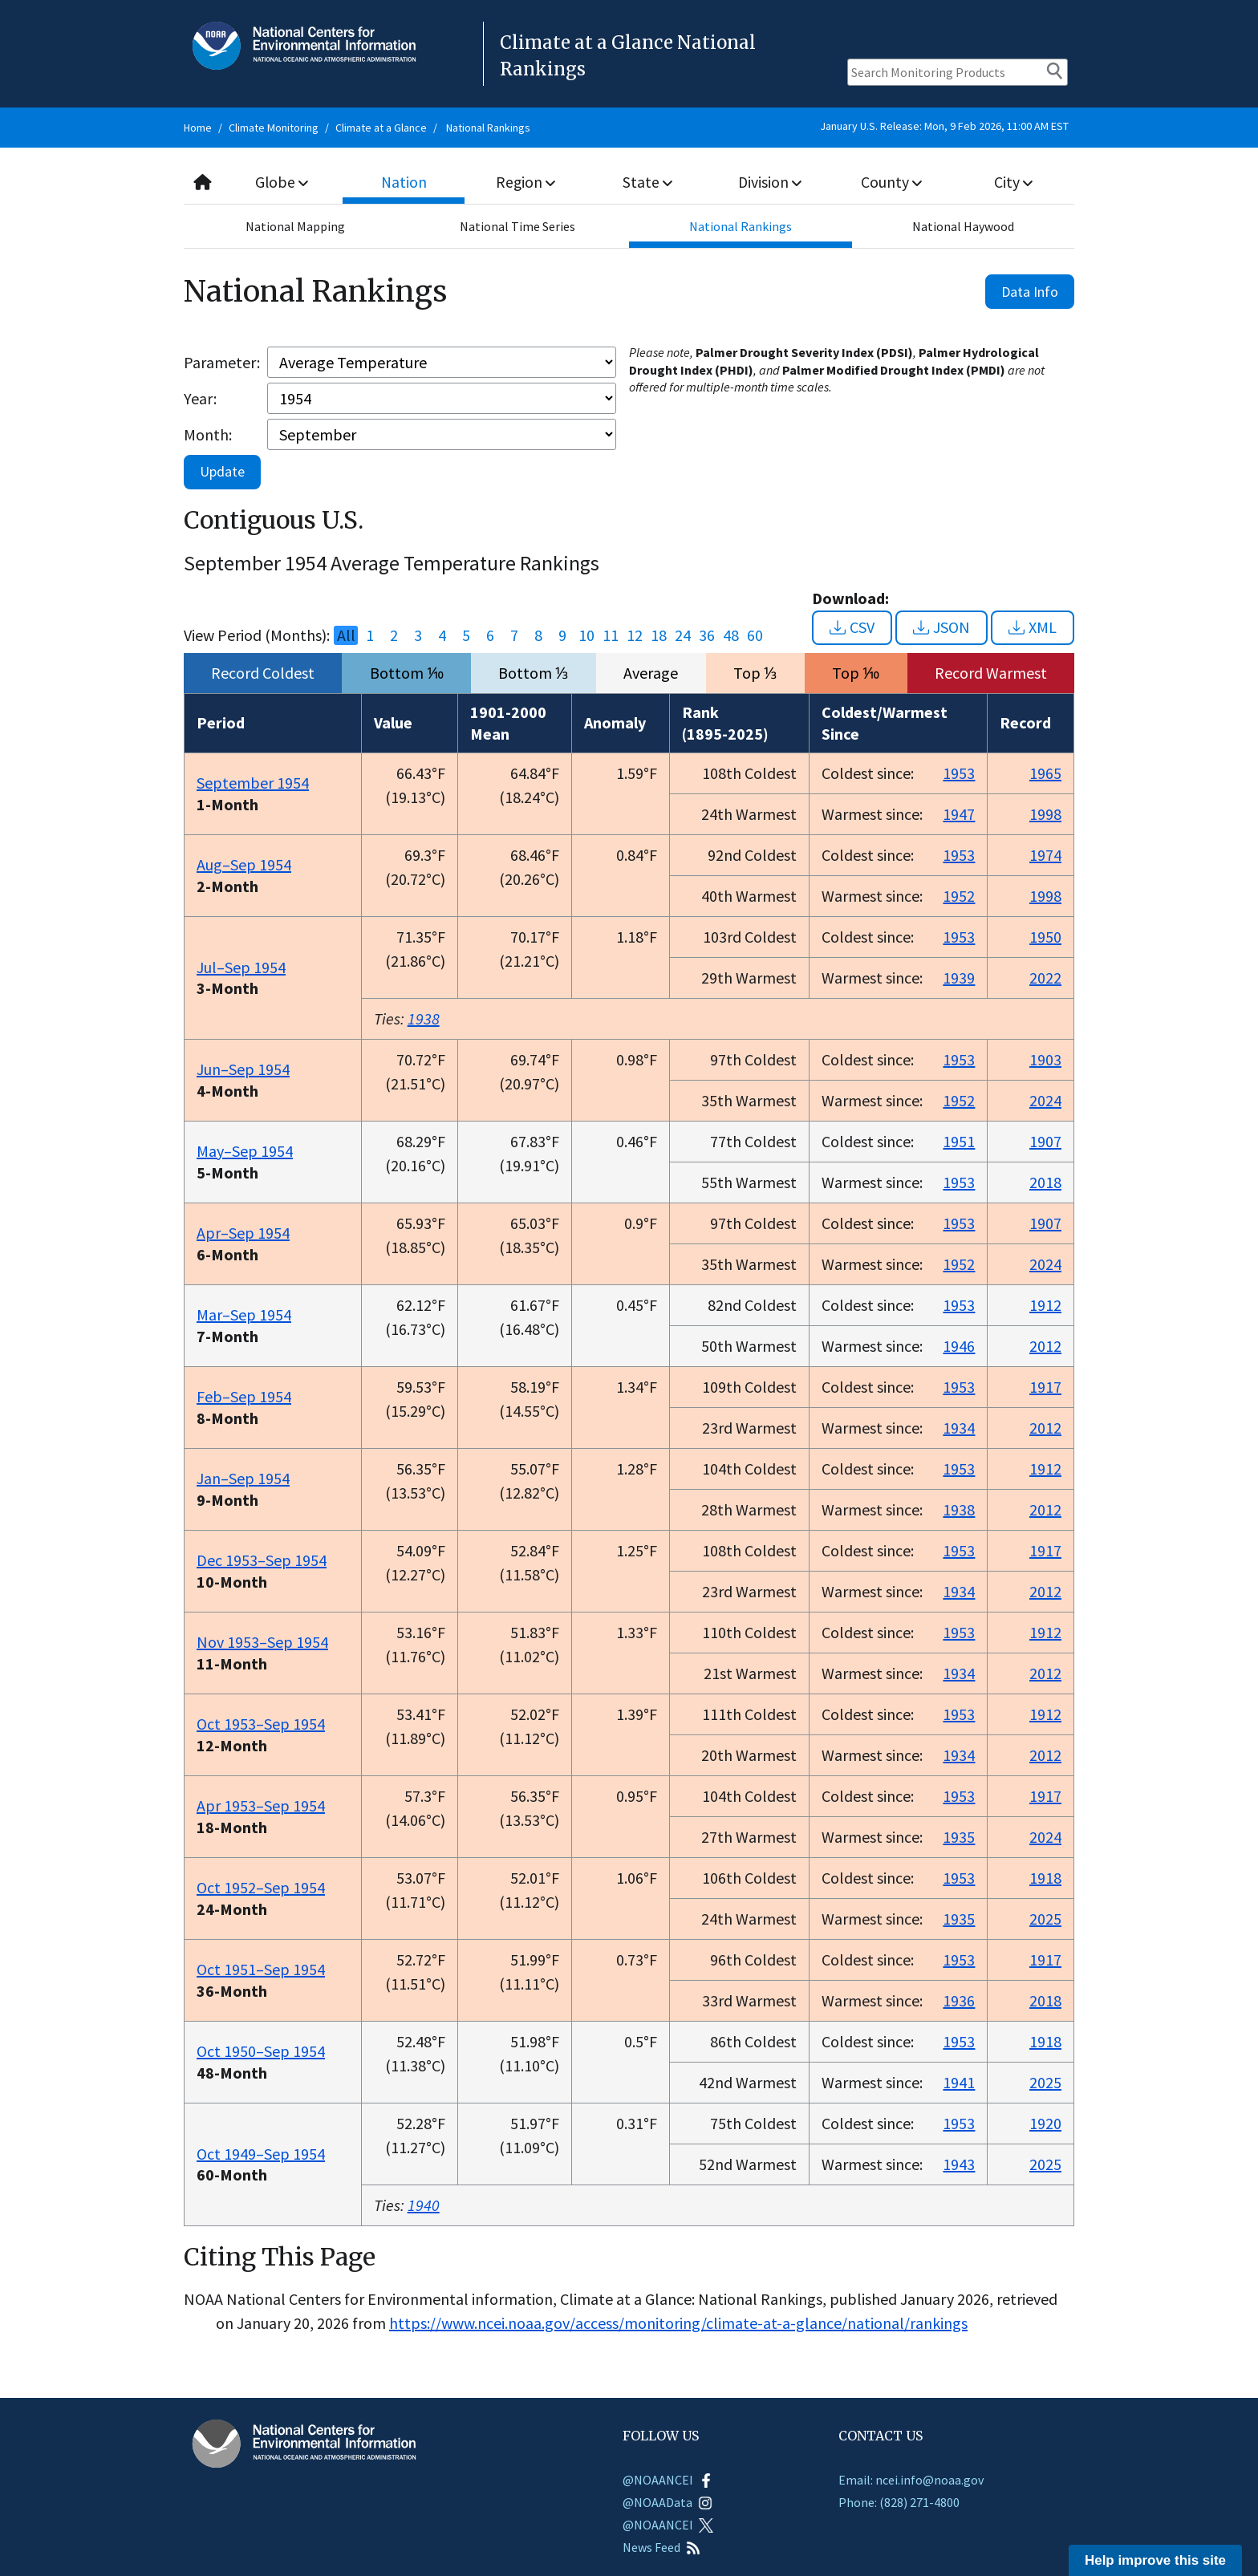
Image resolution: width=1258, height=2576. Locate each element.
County (891, 182)
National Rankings (488, 127)
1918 (1045, 1878)
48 (731, 635)
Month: (208, 434)
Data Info (1029, 291)
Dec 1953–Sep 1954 (262, 1560)
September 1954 (253, 783)
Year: (200, 398)
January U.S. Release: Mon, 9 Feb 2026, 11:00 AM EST (944, 126)
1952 (959, 896)
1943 (959, 2164)
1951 (959, 1141)
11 (611, 635)
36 (707, 635)
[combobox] (629, 182)
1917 (1045, 1387)
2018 (1045, 1182)
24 (683, 635)
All (346, 635)
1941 (959, 2082)
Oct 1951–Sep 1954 (261, 1969)
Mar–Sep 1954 (244, 1314)
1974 (1045, 855)
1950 (1045, 937)
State (648, 182)
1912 (1045, 1305)
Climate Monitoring (274, 127)
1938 (424, 1018)
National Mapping (295, 226)
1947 (959, 814)
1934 (959, 1428)
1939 (959, 978)
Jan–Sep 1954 (243, 1478)
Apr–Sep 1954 (243, 1233)
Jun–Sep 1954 (243, 1069)
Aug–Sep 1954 (244, 864)
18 (659, 635)
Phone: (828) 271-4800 (899, 2502)
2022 (1045, 978)
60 (755, 635)
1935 (959, 1837)
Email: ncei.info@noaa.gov (911, 2480)
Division (769, 182)
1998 (1045, 814)
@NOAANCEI (668, 2480)
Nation (404, 182)
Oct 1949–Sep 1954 (261, 2154)
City (1013, 182)
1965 (1045, 773)
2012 (1045, 1346)
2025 (1045, 1919)
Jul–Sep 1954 (241, 967)
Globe (282, 182)
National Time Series (517, 226)
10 (586, 635)
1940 (424, 2205)
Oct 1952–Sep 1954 (261, 1887)
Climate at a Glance (381, 127)
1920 (1045, 2123)
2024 (1045, 1100)
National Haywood (963, 226)
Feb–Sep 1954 (244, 1396)
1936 (959, 2000)
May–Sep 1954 (245, 1151)
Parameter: (222, 362)
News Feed (661, 2547)
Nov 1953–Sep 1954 (262, 1642)
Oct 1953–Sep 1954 (261, 1724)
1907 (1045, 1141)
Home (198, 127)
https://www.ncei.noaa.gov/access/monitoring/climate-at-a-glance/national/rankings (678, 2323)
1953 (959, 773)
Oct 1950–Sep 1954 (261, 2051)
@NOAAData (667, 2502)
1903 (1045, 1059)
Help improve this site (1155, 2560)
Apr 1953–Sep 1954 (261, 1805)
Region (526, 182)
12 (635, 635)
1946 (959, 1346)
